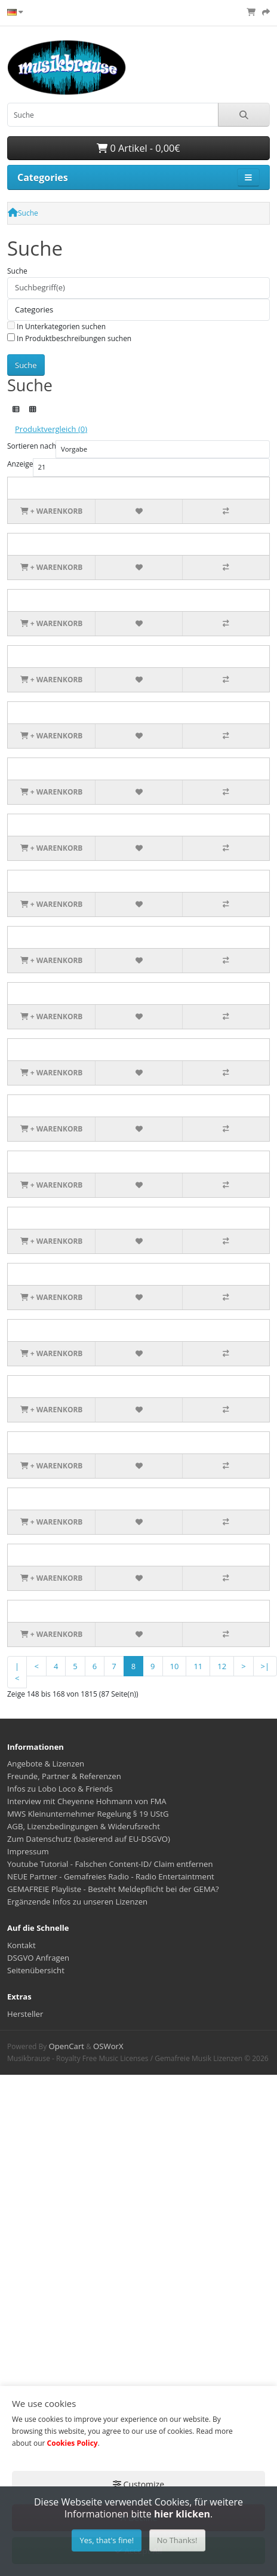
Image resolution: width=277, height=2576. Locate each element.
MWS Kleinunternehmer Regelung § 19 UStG (88, 1813)
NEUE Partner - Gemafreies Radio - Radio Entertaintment (110, 1876)
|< (17, 1672)
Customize (138, 2484)
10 (174, 1666)
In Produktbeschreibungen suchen (69, 338)
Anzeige (20, 464)
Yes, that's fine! (106, 2540)
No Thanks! (177, 2540)
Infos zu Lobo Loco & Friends (60, 1788)
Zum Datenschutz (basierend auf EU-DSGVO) (88, 1838)
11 (197, 1666)
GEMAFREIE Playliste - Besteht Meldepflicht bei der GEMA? (113, 1889)
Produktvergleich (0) (51, 429)
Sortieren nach (31, 446)
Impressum (28, 1851)
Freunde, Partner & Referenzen (64, 1776)
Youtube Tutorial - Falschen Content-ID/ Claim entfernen (110, 1864)
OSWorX (108, 2046)
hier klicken (182, 2513)
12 (221, 1666)
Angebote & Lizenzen (45, 1763)
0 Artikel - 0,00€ (138, 148)
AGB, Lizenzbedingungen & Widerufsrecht (83, 1826)
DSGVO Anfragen (38, 1957)
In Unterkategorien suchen (56, 326)
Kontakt (21, 1945)
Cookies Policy (72, 2443)
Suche (28, 213)
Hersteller (25, 2013)
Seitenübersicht (35, 1970)
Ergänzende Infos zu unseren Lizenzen (77, 1901)
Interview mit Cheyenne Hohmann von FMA (87, 1801)
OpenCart (66, 2046)
